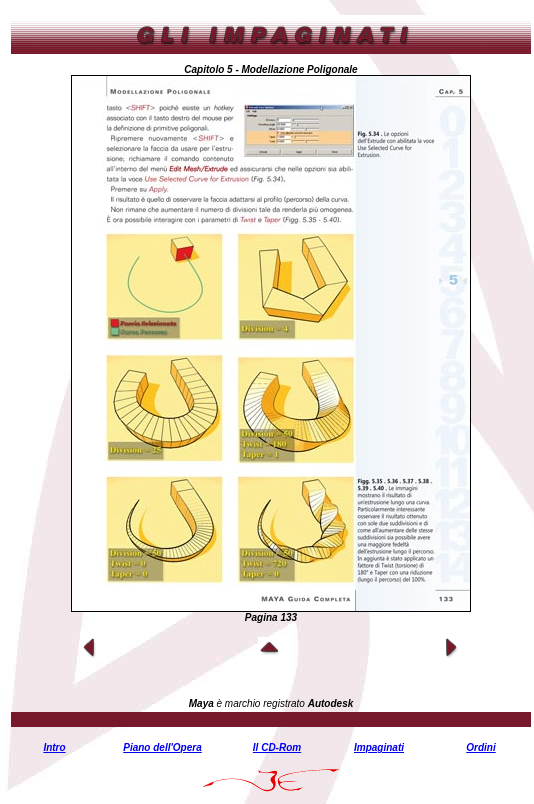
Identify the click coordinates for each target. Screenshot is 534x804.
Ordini (480, 747)
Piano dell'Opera (162, 747)
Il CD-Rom (277, 747)
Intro (54, 747)
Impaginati (379, 747)
